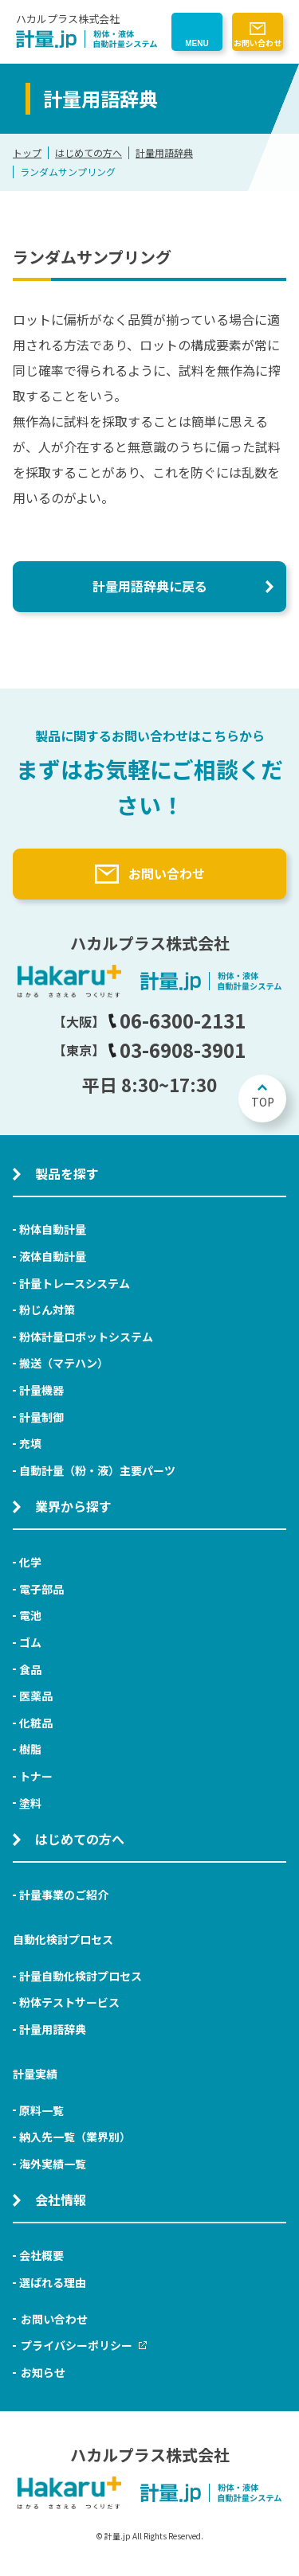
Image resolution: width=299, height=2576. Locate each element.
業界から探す (73, 1506)
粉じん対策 (47, 1309)
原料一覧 (41, 2110)
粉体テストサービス (69, 2002)
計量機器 (41, 1390)
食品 (30, 1669)
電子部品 (41, 1589)
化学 (30, 1562)
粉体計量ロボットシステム (86, 1337)
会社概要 (41, 2255)
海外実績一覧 (52, 2164)
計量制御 (41, 1417)
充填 (30, 1443)
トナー (36, 1776)
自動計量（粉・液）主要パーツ (97, 1470)
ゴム (30, 1642)
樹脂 (30, 1749)
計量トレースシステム (74, 1283)
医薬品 (36, 1696)
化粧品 (36, 1723)
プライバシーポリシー (84, 2345)
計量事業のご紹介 (63, 1895)
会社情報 (60, 2199)
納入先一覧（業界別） (75, 2137)
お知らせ (43, 2372)
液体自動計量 (52, 1256)
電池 (30, 1615)
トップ (27, 152)
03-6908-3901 (177, 1050)
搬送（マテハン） (63, 1363)
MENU (196, 43)
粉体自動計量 (52, 1229)
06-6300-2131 (177, 1020)
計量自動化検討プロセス (80, 1976)
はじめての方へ (88, 152)
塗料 (30, 1803)
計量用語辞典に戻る (149, 585)
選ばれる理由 (52, 2282)
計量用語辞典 (164, 152)
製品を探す (67, 1173)
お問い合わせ (257, 43)
